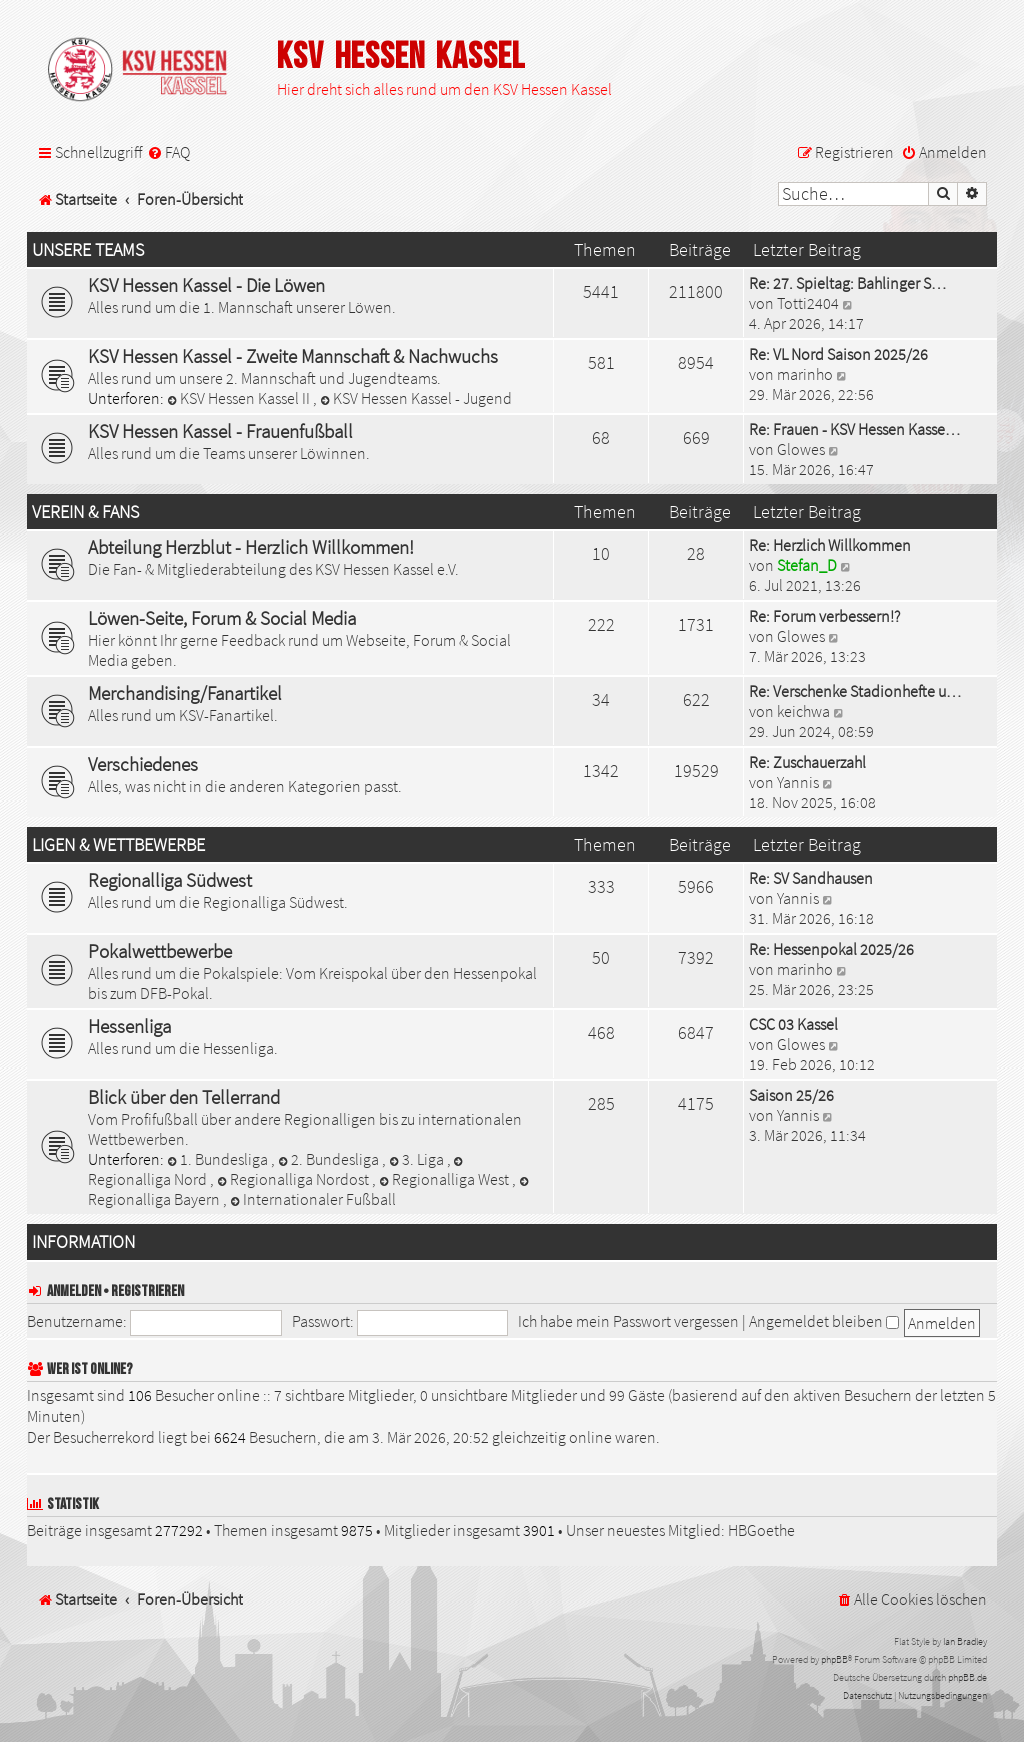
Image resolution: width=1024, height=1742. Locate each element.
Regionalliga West (445, 1179)
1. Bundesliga (219, 1159)
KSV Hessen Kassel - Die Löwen (206, 285)
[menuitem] (168, 152)
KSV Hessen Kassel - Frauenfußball (220, 431)
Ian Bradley (965, 1641)
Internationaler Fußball (313, 1199)
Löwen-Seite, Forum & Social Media (222, 618)
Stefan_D (807, 565)
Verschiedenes (143, 764)
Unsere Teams (88, 250)
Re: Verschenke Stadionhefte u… (855, 691)
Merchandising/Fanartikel (185, 693)
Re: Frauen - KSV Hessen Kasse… (854, 429)
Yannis (798, 782)
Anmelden (74, 1291)
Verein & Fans (85, 512)
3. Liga (418, 1159)
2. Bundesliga (330, 1159)
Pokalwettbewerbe (160, 951)
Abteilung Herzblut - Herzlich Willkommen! (251, 547)
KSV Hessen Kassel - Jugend (416, 398)
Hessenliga (129, 1026)
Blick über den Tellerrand (184, 1097)
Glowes (801, 449)
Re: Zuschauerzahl (807, 762)
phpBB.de (967, 1677)
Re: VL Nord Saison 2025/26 (838, 354)
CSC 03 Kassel (793, 1024)
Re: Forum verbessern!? (824, 616)
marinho (805, 374)
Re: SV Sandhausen (811, 878)
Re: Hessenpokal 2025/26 (831, 949)
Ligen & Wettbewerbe (118, 845)
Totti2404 (808, 303)
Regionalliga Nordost (294, 1179)
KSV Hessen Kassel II (240, 398)
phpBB (834, 1659)
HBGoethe (761, 1530)
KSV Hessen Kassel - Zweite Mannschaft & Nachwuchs (293, 356)
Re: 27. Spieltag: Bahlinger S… (847, 283)
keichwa (803, 711)
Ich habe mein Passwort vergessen (628, 1321)
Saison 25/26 (791, 1095)
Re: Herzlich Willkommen (830, 545)
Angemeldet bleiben (824, 1321)
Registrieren (147, 1291)
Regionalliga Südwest (170, 880)
